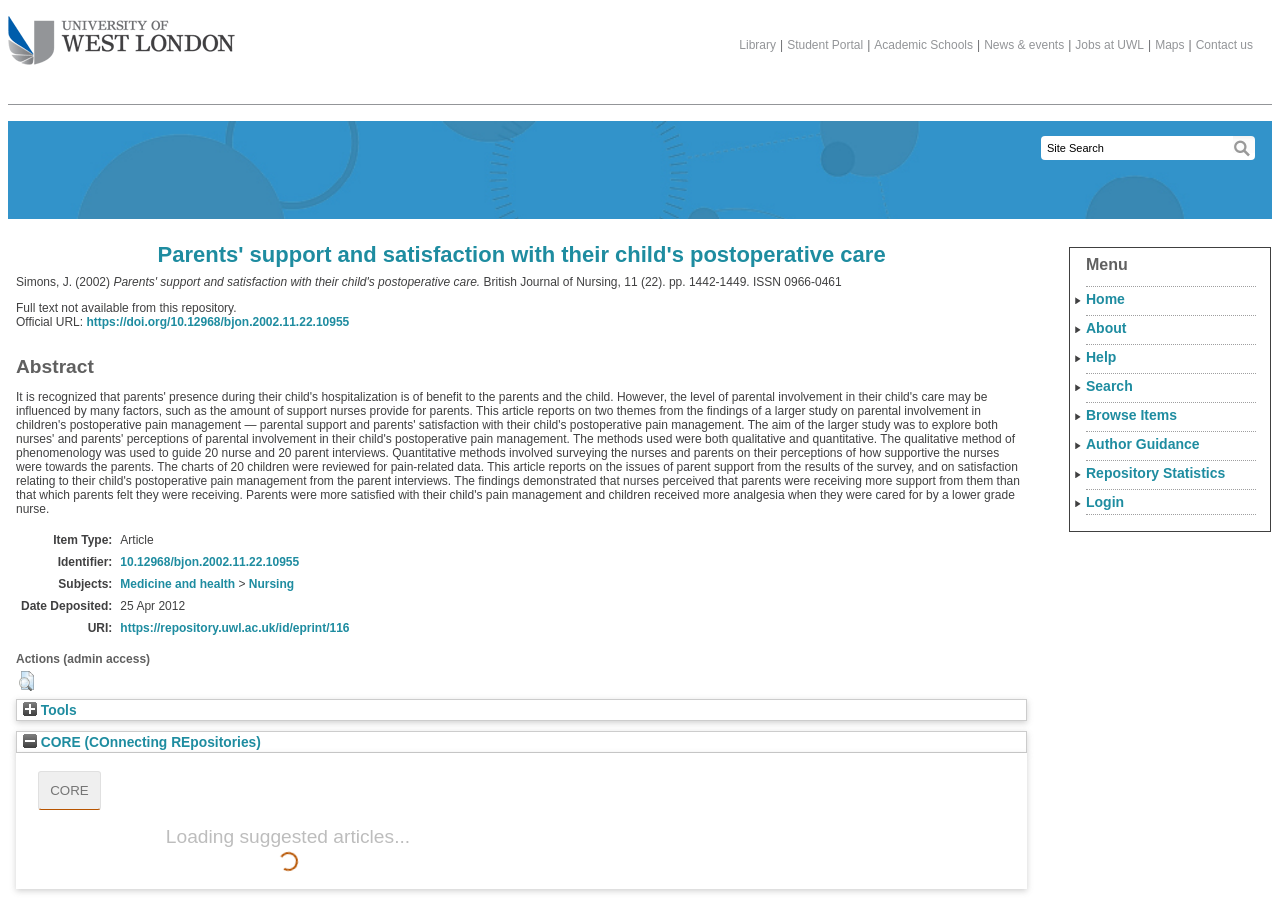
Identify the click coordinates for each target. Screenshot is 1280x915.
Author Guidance (1143, 444)
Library (757, 45)
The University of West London (121, 33)
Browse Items (1131, 415)
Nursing (271, 584)
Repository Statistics (1155, 473)
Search (1109, 386)
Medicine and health (177, 584)
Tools (50, 710)
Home (1105, 299)
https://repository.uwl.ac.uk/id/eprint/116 (234, 628)
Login (1105, 502)
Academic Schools (923, 45)
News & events (1024, 45)
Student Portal (825, 45)
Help (1101, 357)
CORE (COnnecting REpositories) (142, 742)
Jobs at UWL (1109, 45)
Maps (1169, 45)
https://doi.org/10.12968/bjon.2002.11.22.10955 (217, 322)
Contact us (1224, 45)
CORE (69, 790)
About (1106, 328)
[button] (26, 681)
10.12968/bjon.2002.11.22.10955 (209, 562)
